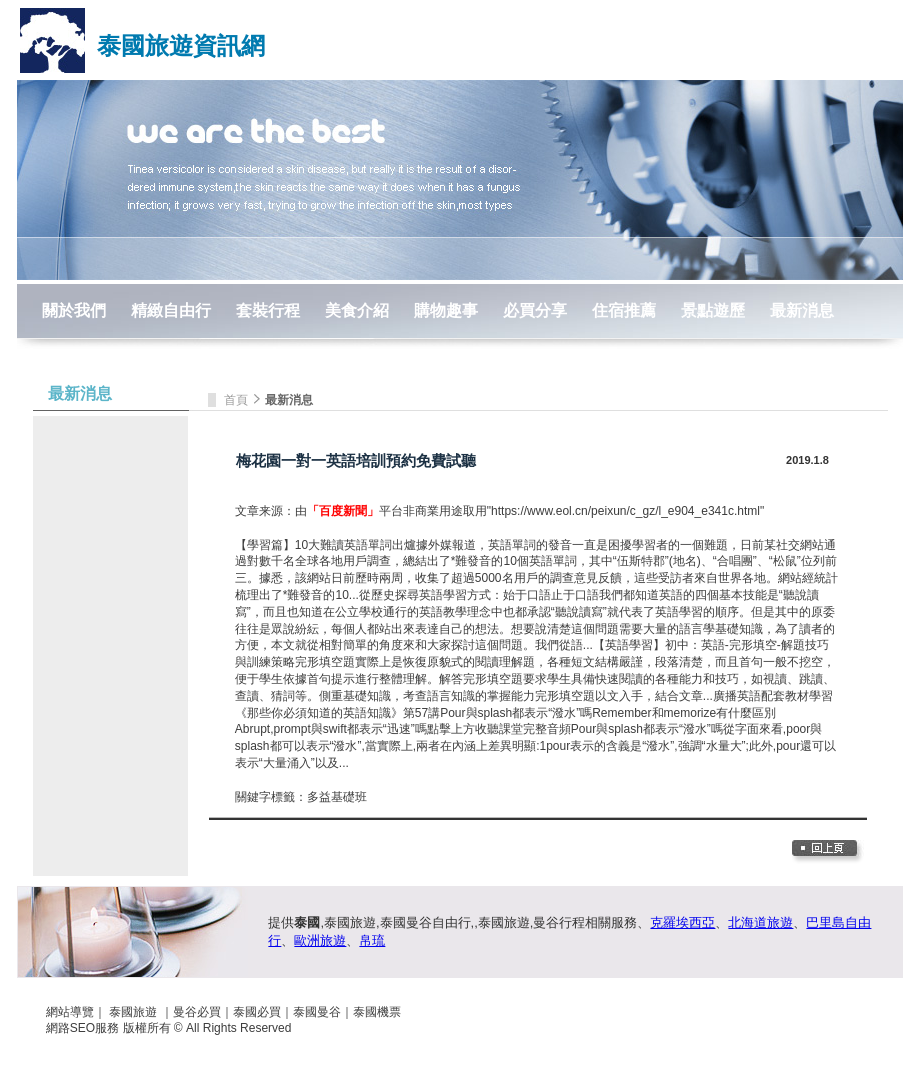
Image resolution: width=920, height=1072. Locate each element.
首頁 (237, 400)
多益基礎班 (337, 797)
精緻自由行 (171, 310)
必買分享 (535, 310)
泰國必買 (257, 1012)
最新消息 (802, 310)
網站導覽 (70, 1012)
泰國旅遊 (133, 1012)
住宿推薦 (624, 310)
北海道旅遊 (760, 922)
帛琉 (372, 940)
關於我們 (74, 310)
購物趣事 (446, 310)
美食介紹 (357, 310)
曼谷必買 (197, 1012)
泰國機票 (377, 1012)
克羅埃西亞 (682, 922)
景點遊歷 (713, 310)
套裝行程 (268, 310)
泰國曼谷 (317, 1012)
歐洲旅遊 (320, 940)
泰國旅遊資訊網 (181, 45)
